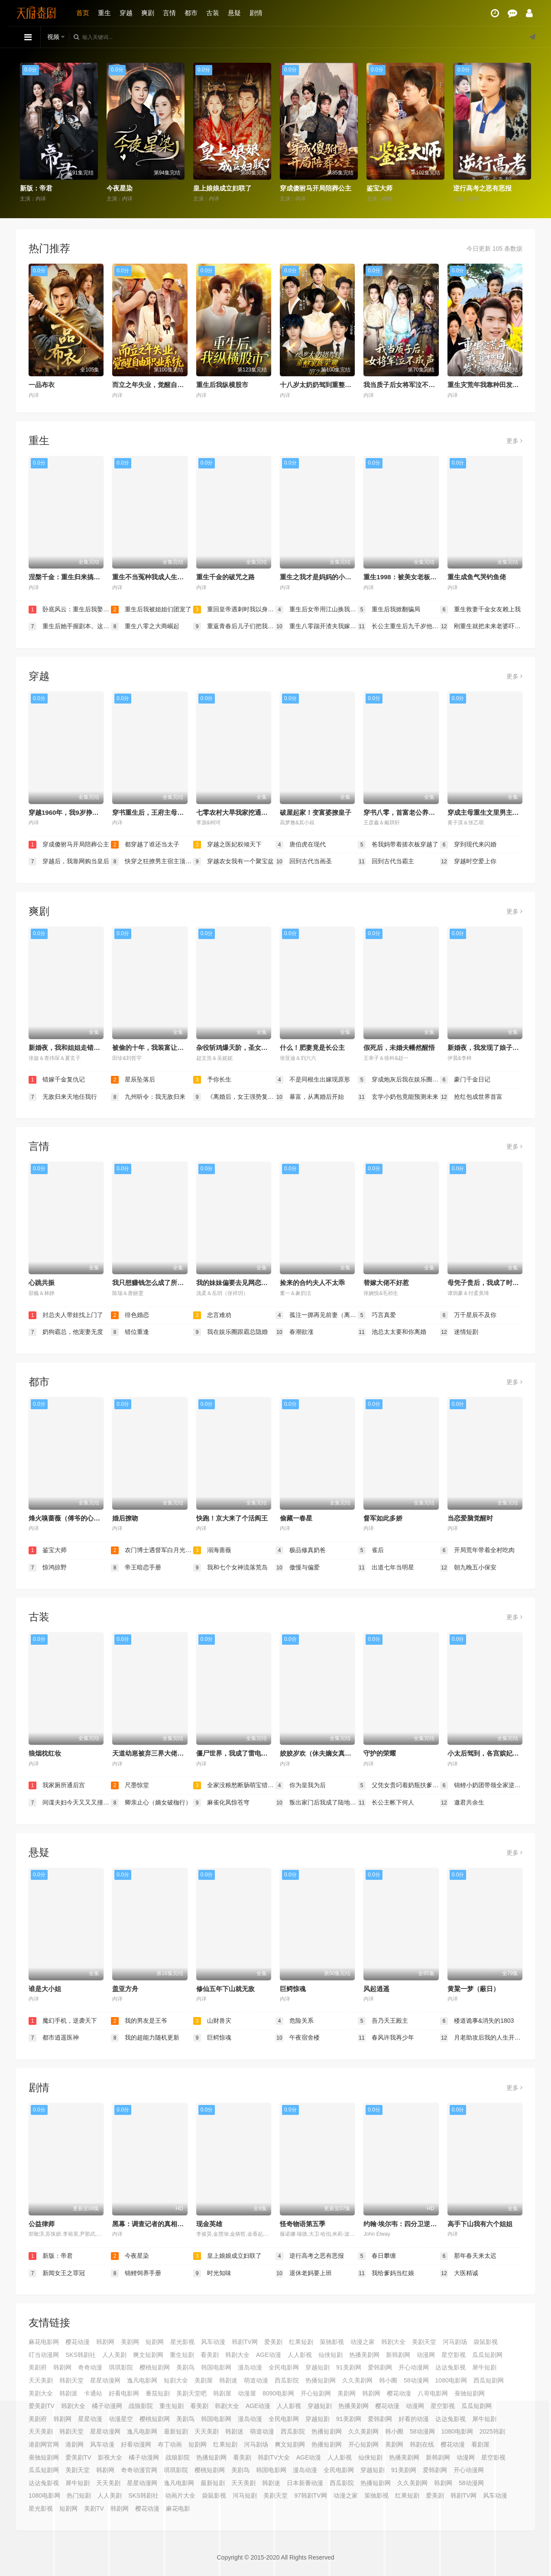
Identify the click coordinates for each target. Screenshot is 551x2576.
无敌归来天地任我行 (63, 1097)
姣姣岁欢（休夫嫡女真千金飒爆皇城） (335, 1753)
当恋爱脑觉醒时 (470, 1518)
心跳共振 (42, 1282)
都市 (191, 12)
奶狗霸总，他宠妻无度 (66, 1332)
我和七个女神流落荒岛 (230, 1568)
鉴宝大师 (379, 188)
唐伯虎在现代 (301, 845)
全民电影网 (284, 2367)
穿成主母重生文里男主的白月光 (492, 812)
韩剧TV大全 (274, 2457)
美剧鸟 (185, 2367)
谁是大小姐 (45, 1988)
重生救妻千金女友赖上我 (480, 609)
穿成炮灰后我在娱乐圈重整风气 (399, 1080)
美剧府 (38, 2367)
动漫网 (426, 2354)
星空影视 (453, 2354)
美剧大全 (41, 2393)
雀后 (371, 1550)
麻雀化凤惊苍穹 (221, 1803)
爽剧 (147, 12)
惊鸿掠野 (48, 1568)
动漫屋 (247, 2393)
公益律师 (42, 2223)
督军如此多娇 (382, 1518)
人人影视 (300, 2354)
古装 (212, 12)
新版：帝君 (36, 188)
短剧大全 (176, 2380)
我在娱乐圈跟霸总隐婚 (230, 1332)
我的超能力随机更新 (145, 2038)
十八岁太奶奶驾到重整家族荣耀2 (327, 384)
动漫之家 (362, 2341)
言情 (169, 12)
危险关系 (295, 2021)
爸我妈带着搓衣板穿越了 (398, 845)
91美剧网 (348, 2367)
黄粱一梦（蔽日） (473, 1988)
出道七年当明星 (386, 1568)
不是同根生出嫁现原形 (313, 1080)
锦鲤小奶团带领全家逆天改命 (481, 1785)
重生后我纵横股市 (222, 384)
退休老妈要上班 (304, 2273)
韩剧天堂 (71, 2380)
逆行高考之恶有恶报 (482, 188)
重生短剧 (182, 2354)
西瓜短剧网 (488, 2380)
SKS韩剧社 (80, 2354)
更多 (514, 440)
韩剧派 (68, 2393)
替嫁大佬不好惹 (386, 1282)
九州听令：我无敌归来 (148, 1097)
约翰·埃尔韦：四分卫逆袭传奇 (406, 2223)
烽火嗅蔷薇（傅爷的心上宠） (71, 1518)
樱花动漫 (77, 2341)
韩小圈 (388, 2380)
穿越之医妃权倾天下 (227, 845)
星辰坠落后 (133, 1080)
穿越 (126, 12)
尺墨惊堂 (130, 1785)
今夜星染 (120, 188)
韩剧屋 (222, 2393)
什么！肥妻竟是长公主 (312, 1047)
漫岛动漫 (250, 2367)
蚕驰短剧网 (469, 2393)
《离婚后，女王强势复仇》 (234, 1097)
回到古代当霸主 (386, 861)
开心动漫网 (414, 2367)
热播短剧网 (320, 2380)
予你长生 (212, 1080)
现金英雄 (209, 2223)
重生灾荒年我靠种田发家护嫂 (489, 384)
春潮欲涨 (295, 1332)
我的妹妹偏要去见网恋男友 (235, 1282)
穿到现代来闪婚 (468, 845)
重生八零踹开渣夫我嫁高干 (317, 626)
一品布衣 (42, 384)
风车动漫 (213, 2341)
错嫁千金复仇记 (57, 1080)
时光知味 (212, 2273)
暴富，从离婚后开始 (310, 1097)
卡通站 (93, 2393)
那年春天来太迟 (468, 2256)
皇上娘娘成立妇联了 (222, 188)
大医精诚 (459, 2273)
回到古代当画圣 (304, 861)
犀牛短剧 (484, 2367)
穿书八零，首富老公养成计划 (405, 812)
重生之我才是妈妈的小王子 (319, 577)
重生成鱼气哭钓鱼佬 (476, 577)
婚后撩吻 (125, 1518)
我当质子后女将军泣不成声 (402, 384)
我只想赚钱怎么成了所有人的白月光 (164, 1282)
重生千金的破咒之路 (225, 577)
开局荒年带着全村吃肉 (477, 1550)
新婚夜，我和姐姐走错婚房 (68, 1047)
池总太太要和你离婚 (392, 1332)
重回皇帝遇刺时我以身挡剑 (234, 609)
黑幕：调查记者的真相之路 (151, 2223)
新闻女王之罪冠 (57, 2273)
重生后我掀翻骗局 (389, 609)
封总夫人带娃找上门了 (66, 1315)
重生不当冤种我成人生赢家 (151, 577)
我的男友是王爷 (139, 2021)
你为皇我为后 (301, 1785)
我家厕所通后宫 (57, 1785)
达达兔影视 (450, 2367)
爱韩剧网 (380, 2367)
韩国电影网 (216, 2367)
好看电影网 (124, 2393)
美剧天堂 (424, 2341)
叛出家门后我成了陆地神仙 (317, 1803)
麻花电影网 (44, 2341)
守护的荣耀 (379, 1753)
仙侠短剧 (330, 2354)
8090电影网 (278, 2393)
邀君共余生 (462, 1803)
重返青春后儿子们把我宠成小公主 (234, 626)
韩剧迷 (228, 2380)
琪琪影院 (121, 2367)
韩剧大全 (393, 2341)
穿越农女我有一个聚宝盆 (233, 861)
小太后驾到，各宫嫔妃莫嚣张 (489, 1753)
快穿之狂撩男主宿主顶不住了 (152, 861)
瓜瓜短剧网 (487, 2354)
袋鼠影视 (485, 2341)
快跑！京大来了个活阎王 (232, 1518)
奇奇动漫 (90, 2367)
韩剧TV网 (245, 2341)
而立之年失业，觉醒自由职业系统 (161, 384)
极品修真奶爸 (301, 1550)
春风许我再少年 (386, 2038)
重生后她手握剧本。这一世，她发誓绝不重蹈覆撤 (70, 626)
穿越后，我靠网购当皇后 (69, 861)
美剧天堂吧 (191, 2393)
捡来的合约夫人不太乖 (312, 1282)
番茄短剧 (158, 2393)
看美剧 (210, 2354)
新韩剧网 (398, 2354)
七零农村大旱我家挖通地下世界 (241, 812)
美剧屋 (203, 2380)
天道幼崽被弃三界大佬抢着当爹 (157, 1753)
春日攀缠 (377, 2256)
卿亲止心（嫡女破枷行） (151, 1803)
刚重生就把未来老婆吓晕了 (481, 626)
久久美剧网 (357, 2380)
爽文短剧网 (148, 2354)
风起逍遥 (376, 1988)
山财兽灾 (212, 2021)
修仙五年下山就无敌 (225, 1988)
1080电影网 (451, 2380)
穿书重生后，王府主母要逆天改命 (161, 812)
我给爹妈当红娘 (386, 2273)
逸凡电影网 (142, 2380)
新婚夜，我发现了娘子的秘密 (489, 1047)
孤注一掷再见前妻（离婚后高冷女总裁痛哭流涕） (317, 1315)
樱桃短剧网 (154, 2367)
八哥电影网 (433, 2393)
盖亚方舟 (125, 1988)
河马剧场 (455, 2341)
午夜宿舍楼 (298, 2038)
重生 (104, 12)
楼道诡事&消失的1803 (477, 2021)
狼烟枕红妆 (45, 1753)
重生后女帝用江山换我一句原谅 (317, 609)
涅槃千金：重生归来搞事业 (68, 577)
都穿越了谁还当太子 (145, 845)
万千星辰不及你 (468, 1315)
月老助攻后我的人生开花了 (481, 2038)
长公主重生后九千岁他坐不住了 (399, 626)
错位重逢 (130, 1332)
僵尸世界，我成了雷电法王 (235, 1753)
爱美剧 (273, 2341)
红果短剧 (301, 2341)
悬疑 (234, 12)
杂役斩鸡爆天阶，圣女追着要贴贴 (245, 1047)
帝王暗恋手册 (136, 1568)
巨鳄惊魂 (293, 1988)
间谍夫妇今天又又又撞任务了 (70, 1803)
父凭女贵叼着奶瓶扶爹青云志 (399, 1785)
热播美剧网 (364, 2354)
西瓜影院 (287, 2380)
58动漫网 (416, 2380)
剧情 (256, 12)
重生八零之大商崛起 (145, 626)
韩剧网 (105, 2341)
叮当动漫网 (44, 2354)
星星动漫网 (105, 2380)
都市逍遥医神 (54, 2038)
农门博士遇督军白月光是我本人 (152, 1550)
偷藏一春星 (296, 1518)
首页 (82, 12)
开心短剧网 (316, 2393)
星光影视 (182, 2341)
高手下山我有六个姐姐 (479, 2223)
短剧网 (155, 2341)
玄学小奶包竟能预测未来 (398, 1097)
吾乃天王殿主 (383, 2021)
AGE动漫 (268, 2354)
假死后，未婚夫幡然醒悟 (399, 1047)
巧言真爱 (377, 1315)
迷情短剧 (459, 1332)
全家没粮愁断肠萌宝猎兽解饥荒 (234, 1785)
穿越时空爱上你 (468, 861)
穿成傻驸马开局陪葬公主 (315, 188)
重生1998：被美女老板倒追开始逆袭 (416, 577)
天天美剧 (41, 2380)
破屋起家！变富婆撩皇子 (315, 812)
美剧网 (130, 2341)
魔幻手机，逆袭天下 (63, 2021)
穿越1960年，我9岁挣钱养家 (70, 812)
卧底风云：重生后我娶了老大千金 (70, 609)
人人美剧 (114, 2354)
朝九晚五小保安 (468, 1568)
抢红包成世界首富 (471, 1097)
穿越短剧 (317, 2367)
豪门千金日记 (465, 1080)
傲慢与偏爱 (298, 1568)
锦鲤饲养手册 (136, 2273)
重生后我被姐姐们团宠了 (151, 609)
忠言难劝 (212, 1315)
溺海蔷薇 (212, 1550)
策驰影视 (332, 2341)
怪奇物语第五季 (302, 2223)
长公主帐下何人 (386, 1803)
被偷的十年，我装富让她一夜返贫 (161, 1047)
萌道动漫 (256, 2380)
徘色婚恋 (130, 1315)
